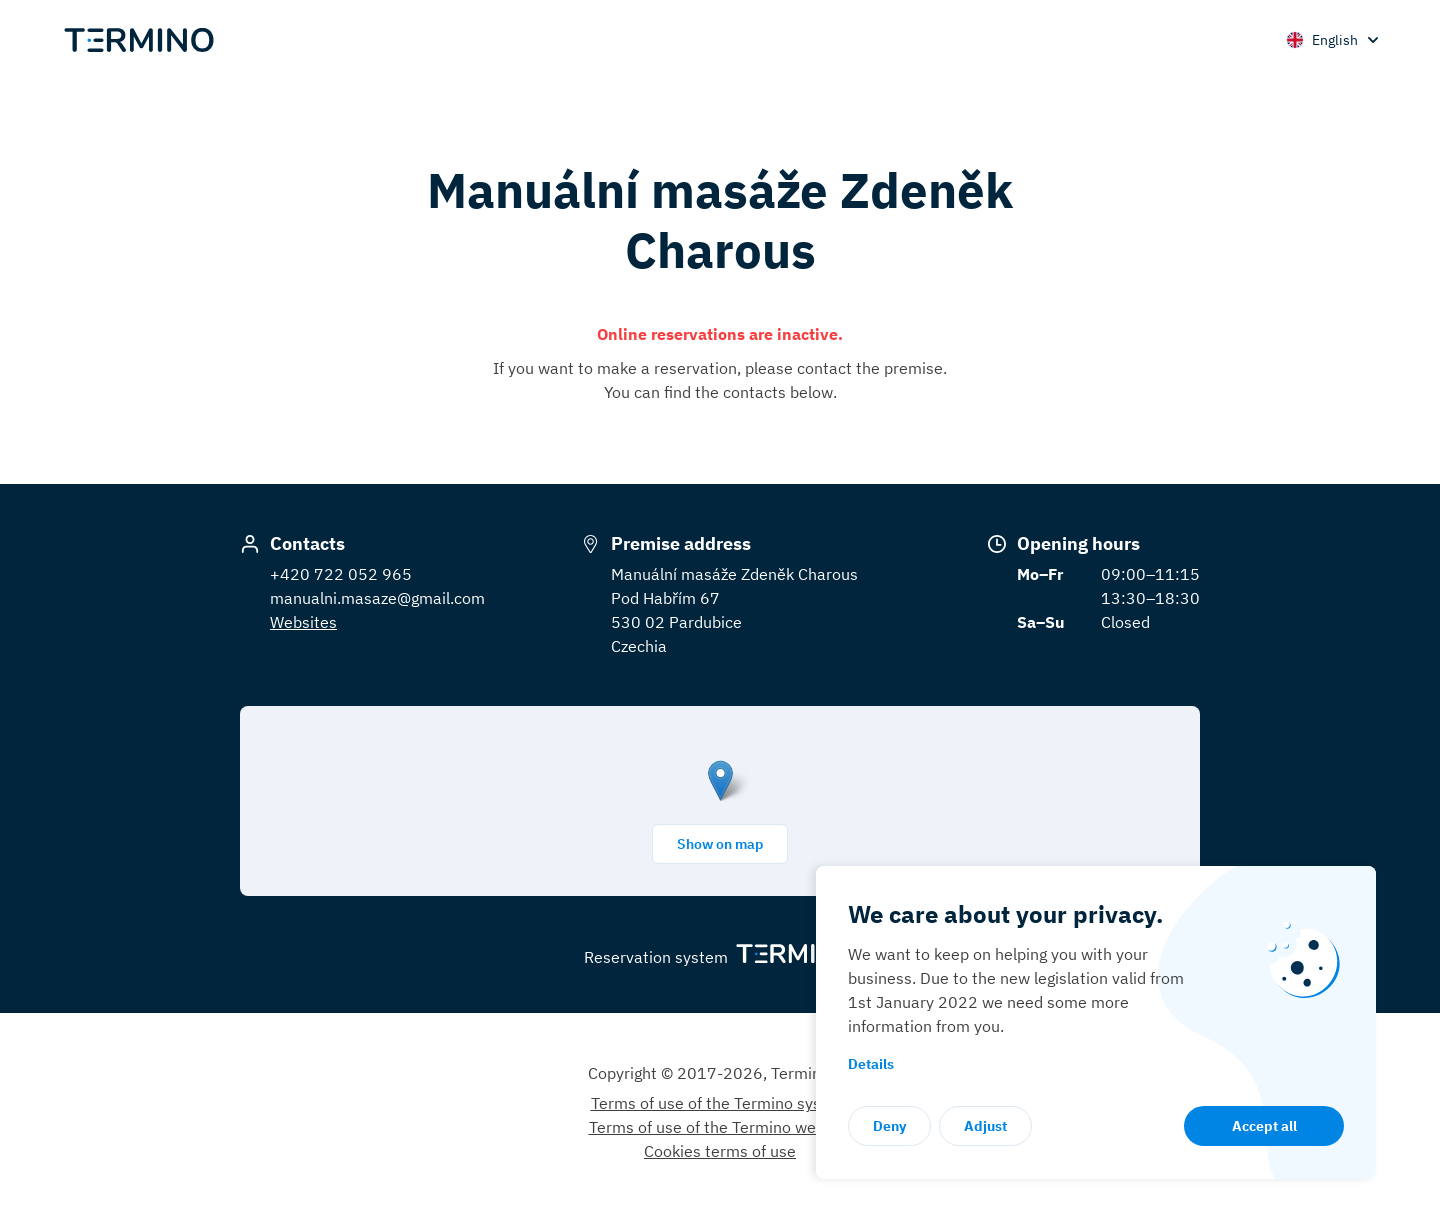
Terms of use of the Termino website (720, 1127)
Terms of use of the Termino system (720, 1103)
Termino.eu (811, 1073)
